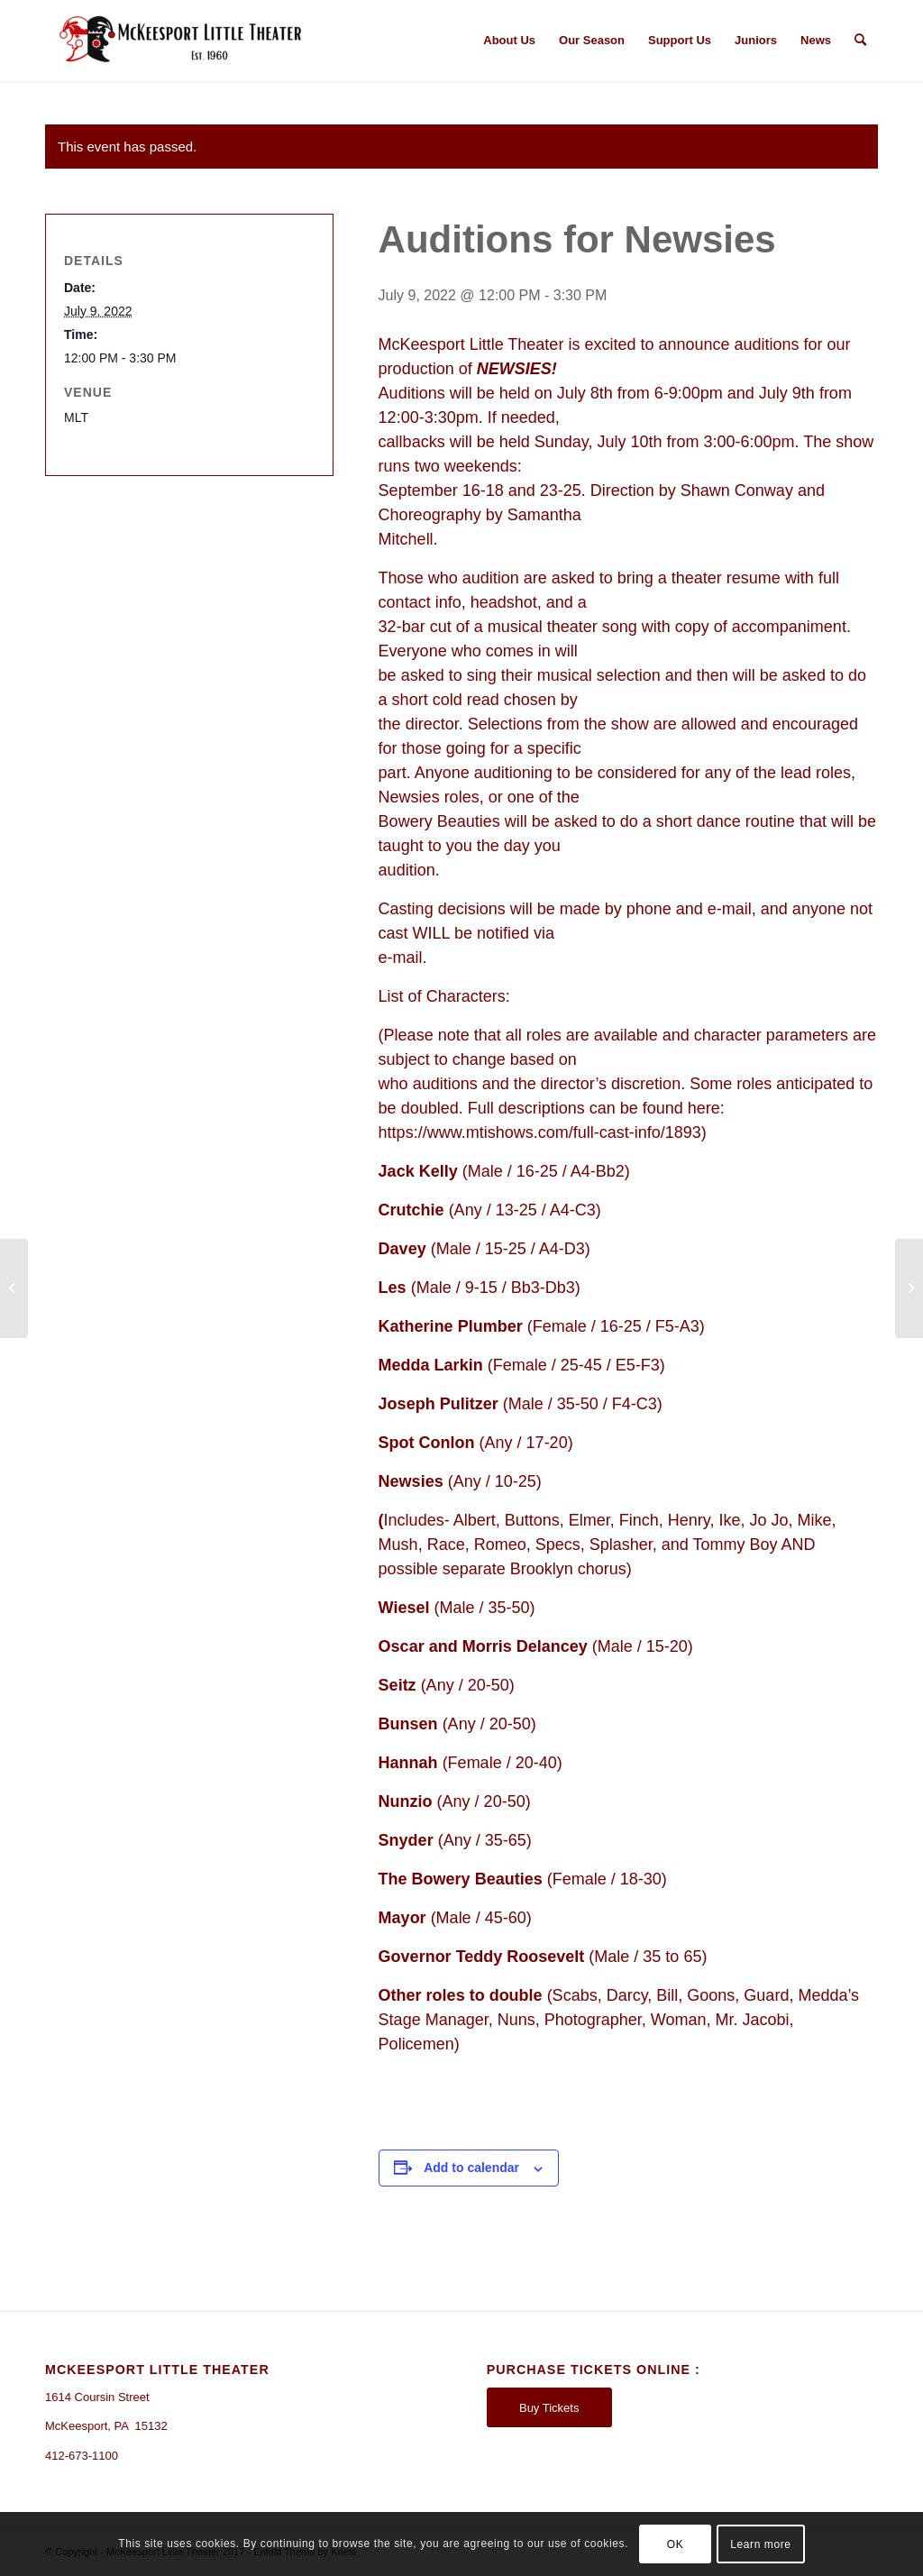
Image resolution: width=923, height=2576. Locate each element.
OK (675, 2544)
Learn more (760, 2544)
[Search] (860, 40)
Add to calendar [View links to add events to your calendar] (471, 2167)
